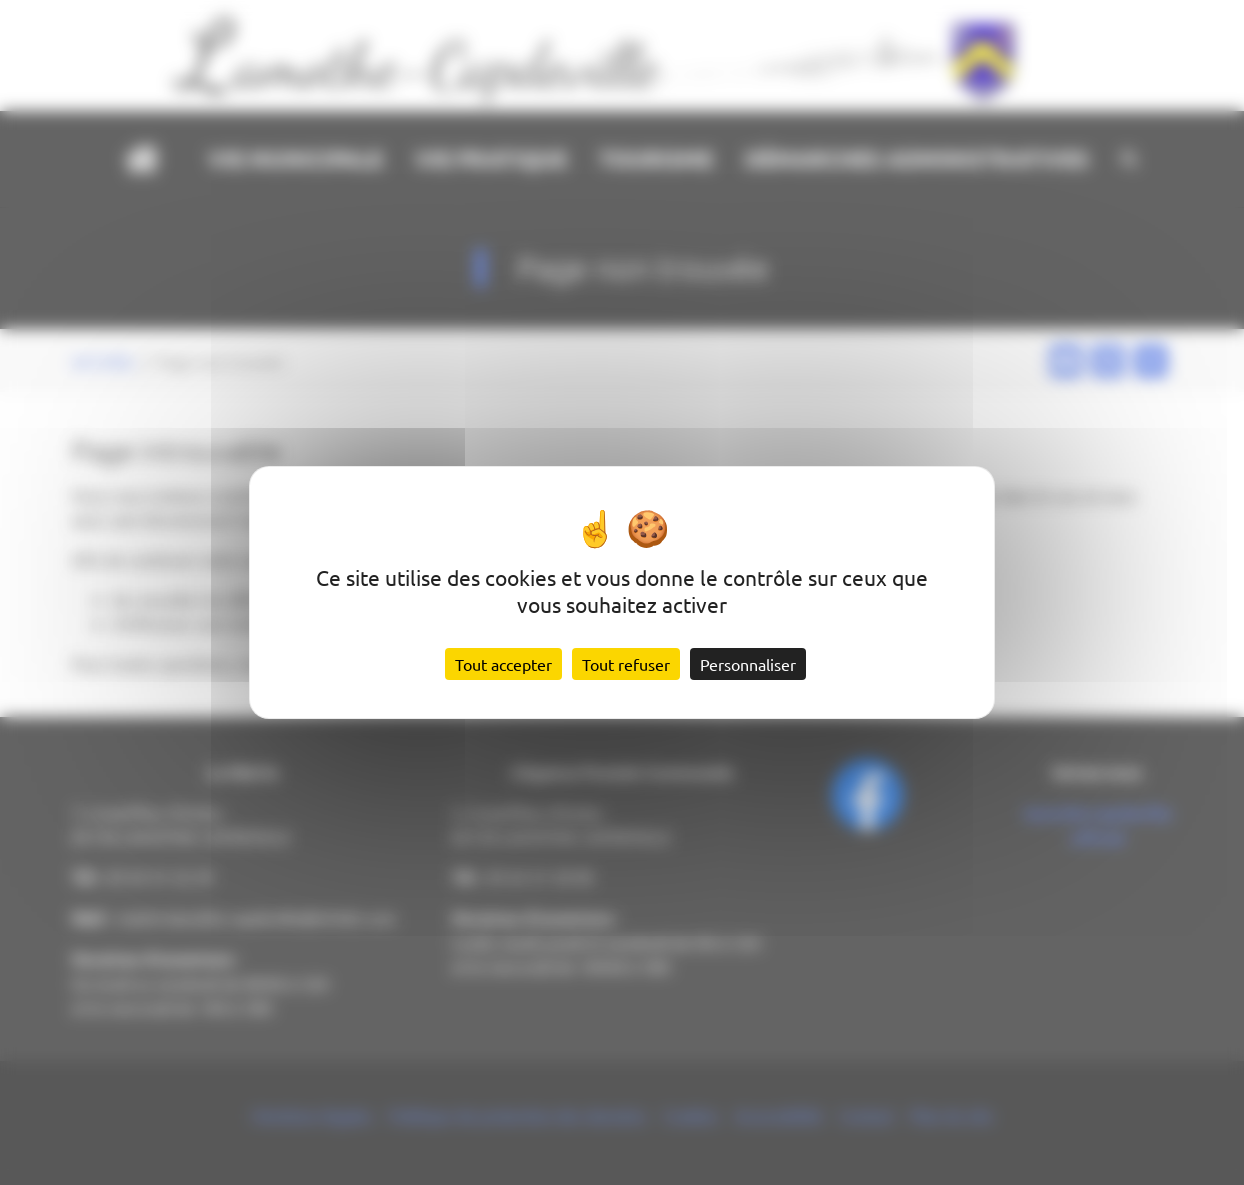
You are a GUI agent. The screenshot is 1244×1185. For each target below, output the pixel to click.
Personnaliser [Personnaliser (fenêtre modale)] (748, 664)
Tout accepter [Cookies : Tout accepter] (503, 664)
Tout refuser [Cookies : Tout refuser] (626, 664)
